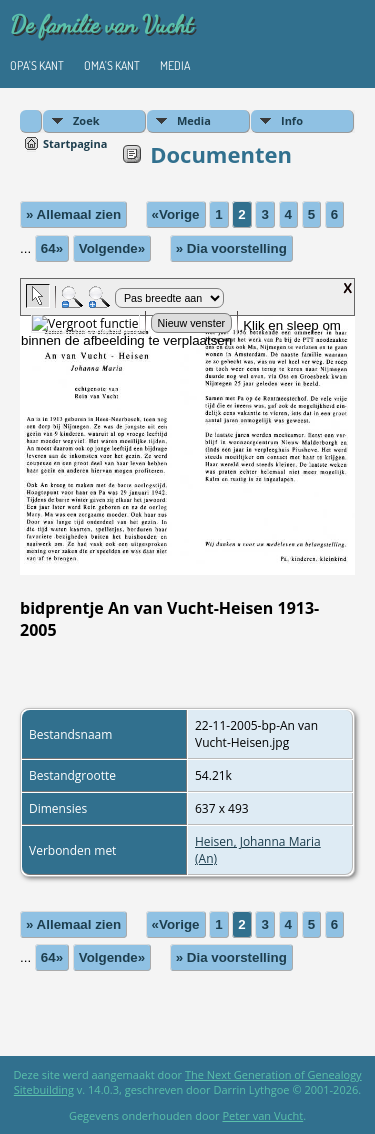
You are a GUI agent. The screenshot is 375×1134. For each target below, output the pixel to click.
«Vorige (176, 214)
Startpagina (75, 143)
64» (52, 248)
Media (175, 65)
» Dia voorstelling (231, 248)
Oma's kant (112, 65)
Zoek (86, 120)
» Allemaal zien (73, 214)
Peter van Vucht (262, 1115)
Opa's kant (37, 65)
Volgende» (112, 248)
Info (292, 120)
